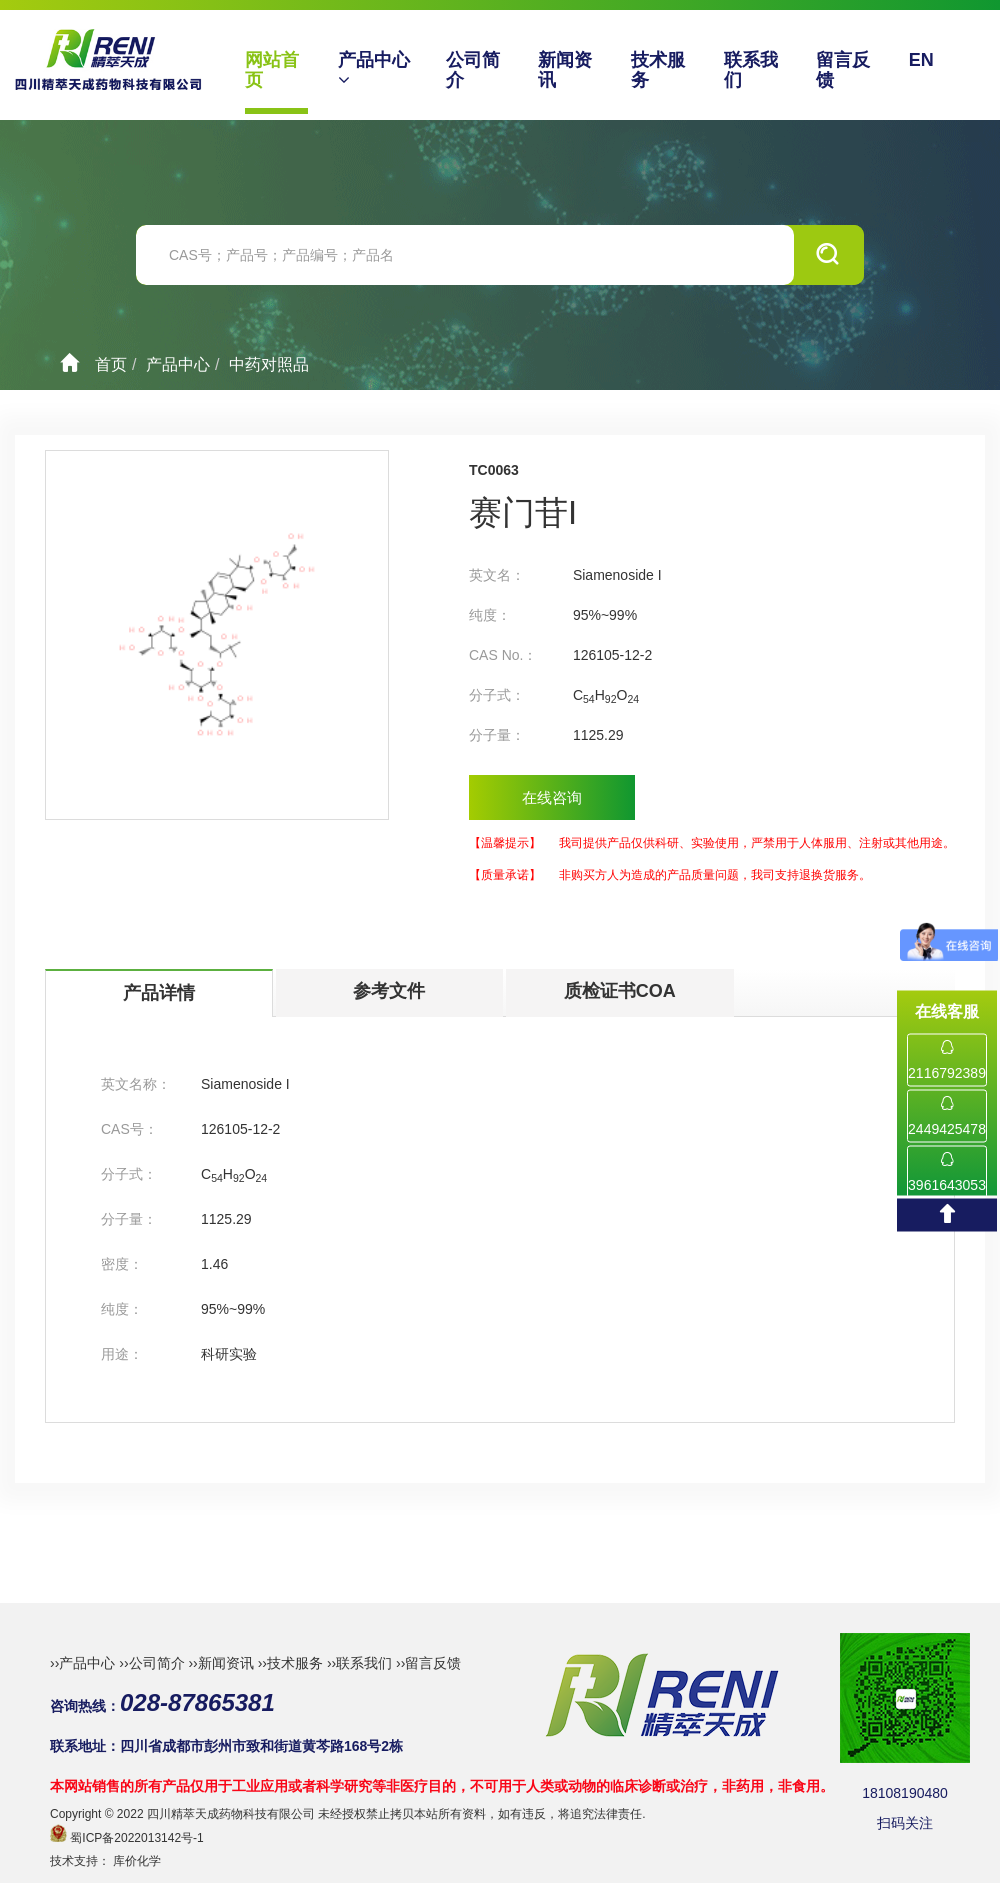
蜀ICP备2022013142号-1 (136, 1838)
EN (921, 60)
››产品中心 (82, 1663)
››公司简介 (151, 1663)
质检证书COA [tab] (620, 991)
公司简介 (473, 70)
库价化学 (137, 1861)
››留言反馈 (428, 1663)
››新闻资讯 (220, 1663)
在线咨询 (552, 797)
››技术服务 (290, 1663)
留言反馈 (843, 70)
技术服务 (658, 70)
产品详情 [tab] (159, 993)
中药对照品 (269, 364)
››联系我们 (359, 1663)
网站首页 (272, 70)
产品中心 (374, 69)
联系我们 (751, 70)
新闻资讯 (565, 70)
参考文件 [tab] (389, 991)
